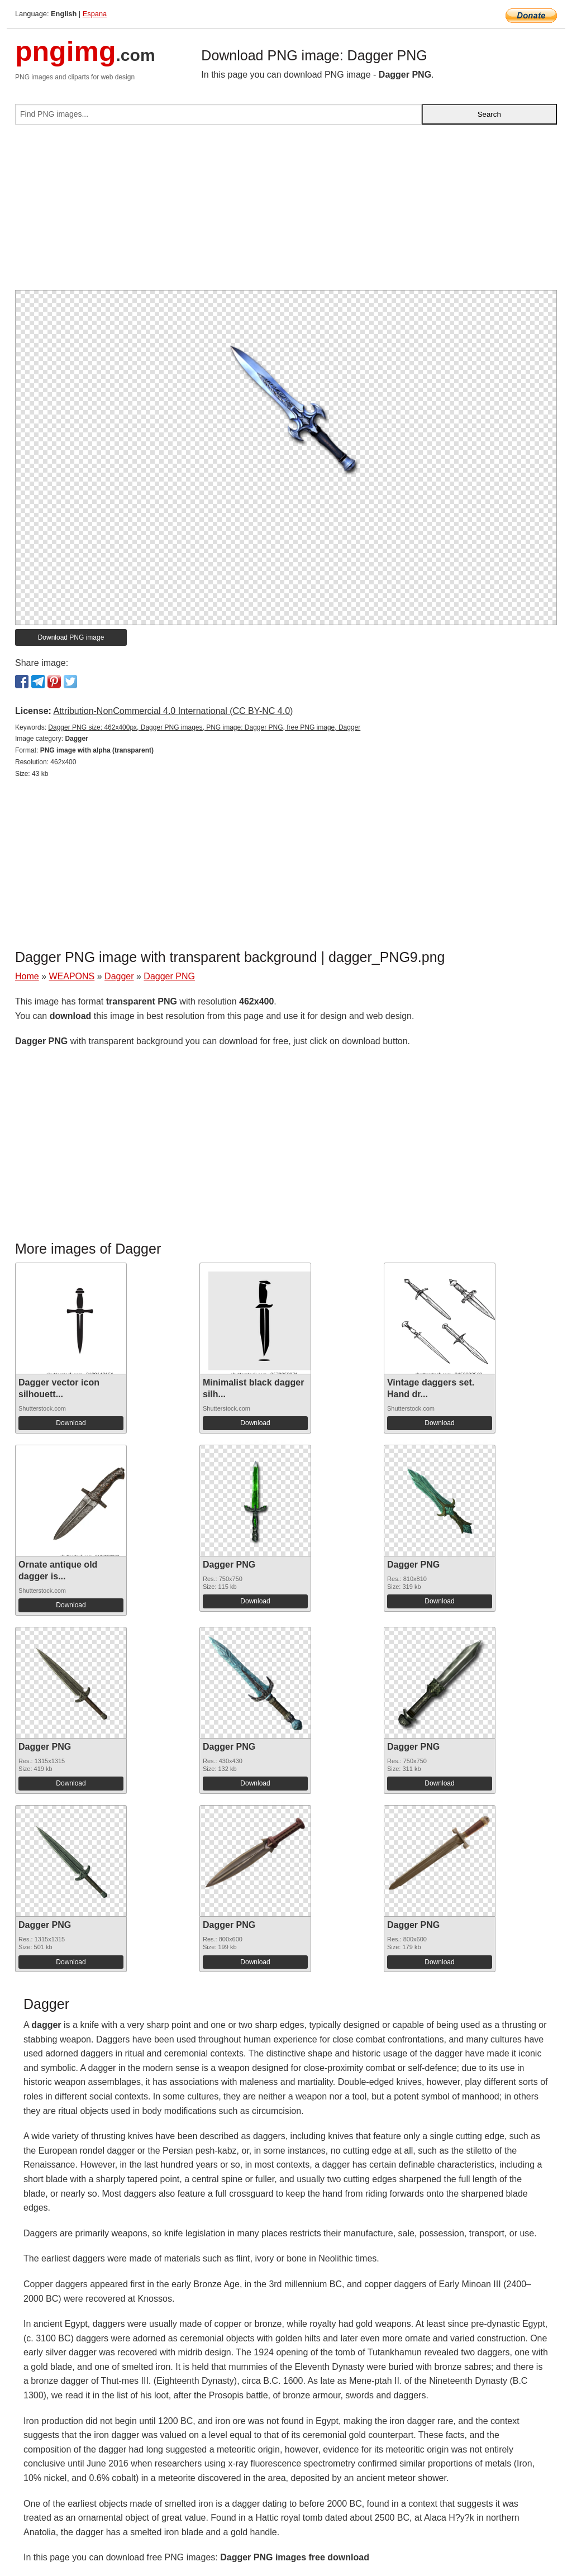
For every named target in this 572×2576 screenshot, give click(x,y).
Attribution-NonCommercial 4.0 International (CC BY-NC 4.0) (173, 711)
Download (70, 1423)
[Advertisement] (286, 212)
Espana (95, 13)
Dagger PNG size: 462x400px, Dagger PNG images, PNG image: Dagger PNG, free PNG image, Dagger (204, 727)
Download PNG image (71, 637)
